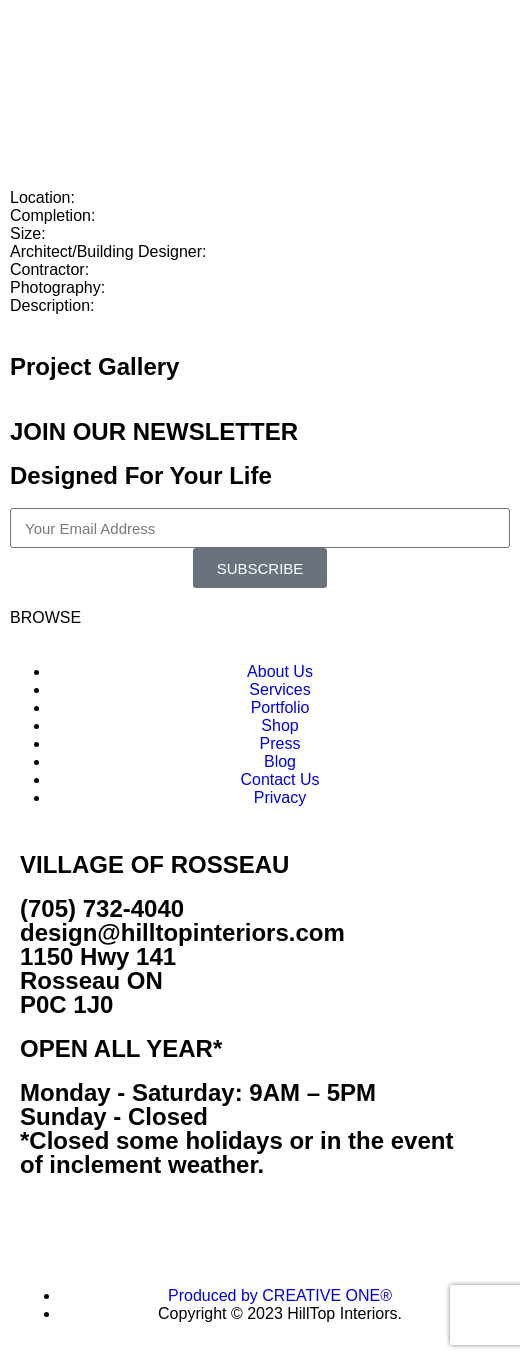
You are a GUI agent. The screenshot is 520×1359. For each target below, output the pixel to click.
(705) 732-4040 (102, 908)
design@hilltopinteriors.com (182, 932)
